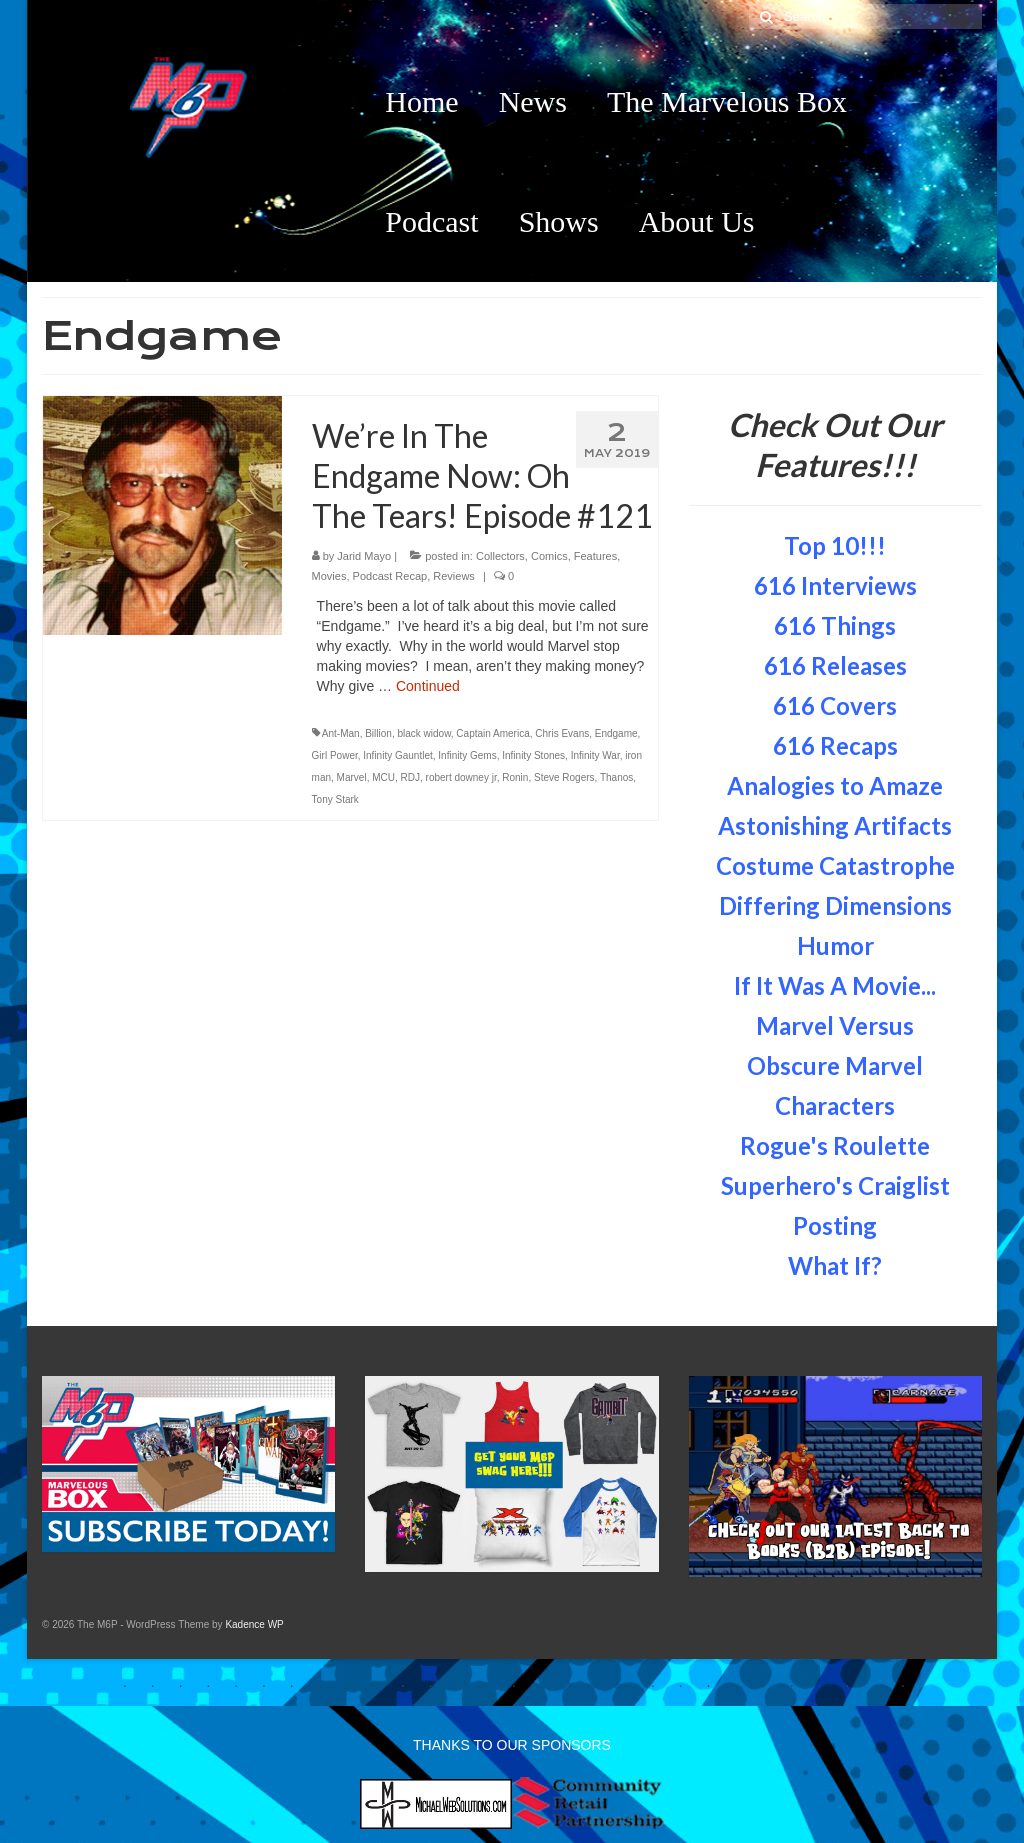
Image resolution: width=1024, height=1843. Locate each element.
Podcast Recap (390, 576)
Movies (329, 576)
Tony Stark (335, 799)
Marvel (352, 777)
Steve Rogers (564, 777)
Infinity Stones (533, 755)
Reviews (454, 576)
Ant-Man (341, 733)
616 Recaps (835, 745)
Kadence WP (254, 1624)
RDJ (410, 777)
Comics (549, 556)
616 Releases (835, 665)
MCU (383, 777)
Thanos (616, 777)
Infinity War (595, 755)
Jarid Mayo (364, 556)
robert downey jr (461, 777)
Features (595, 556)
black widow (423, 733)
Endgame (616, 733)
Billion (378, 733)
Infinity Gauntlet (397, 755)
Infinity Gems (467, 755)
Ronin (515, 777)
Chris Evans (562, 733)
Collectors (500, 556)
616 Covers (835, 705)
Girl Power (335, 755)
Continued (428, 686)
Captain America (492, 733)
